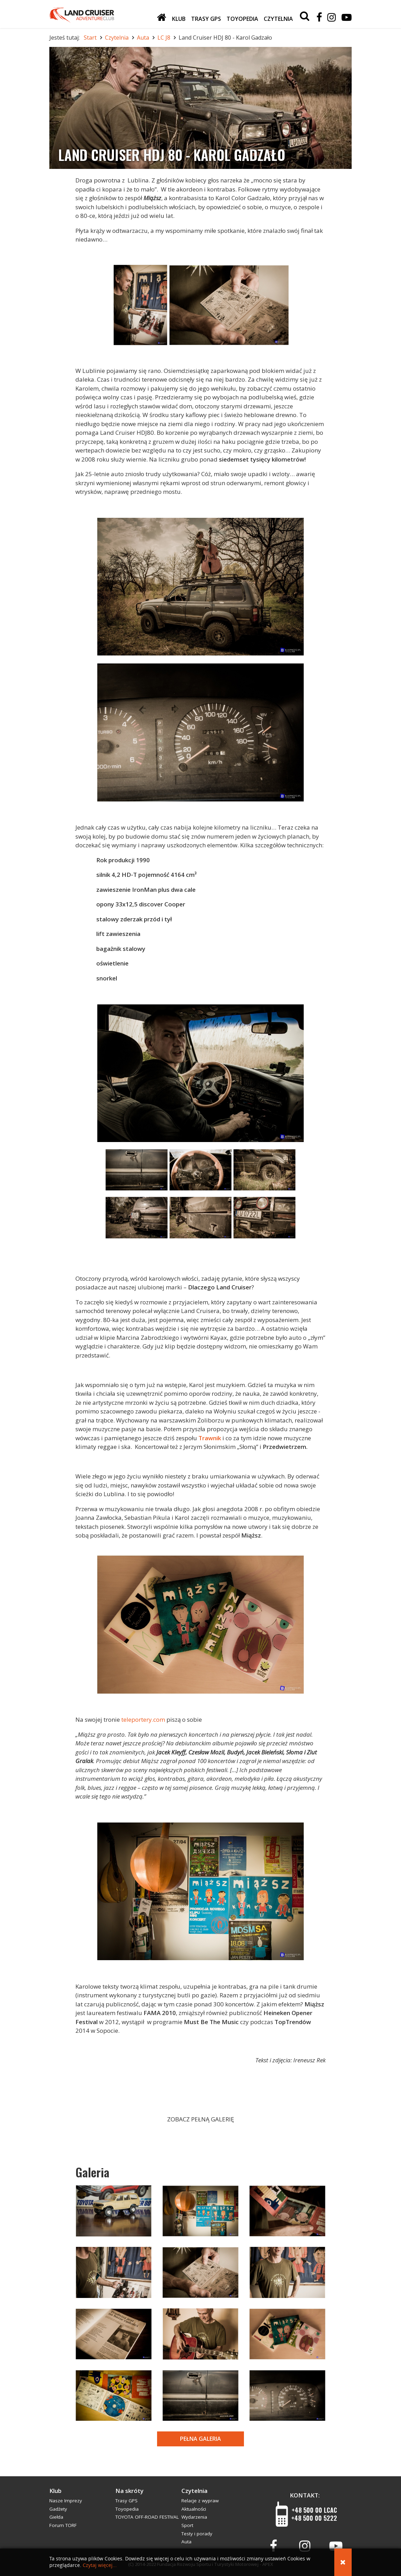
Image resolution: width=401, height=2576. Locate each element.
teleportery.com (143, 1719)
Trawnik (209, 1438)
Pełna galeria (200, 2439)
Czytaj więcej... (100, 2565)
